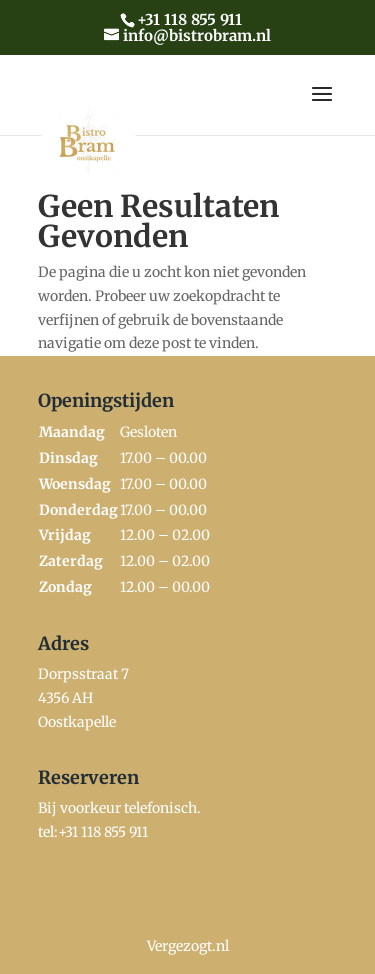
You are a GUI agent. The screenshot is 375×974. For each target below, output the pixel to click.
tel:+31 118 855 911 (93, 832)
